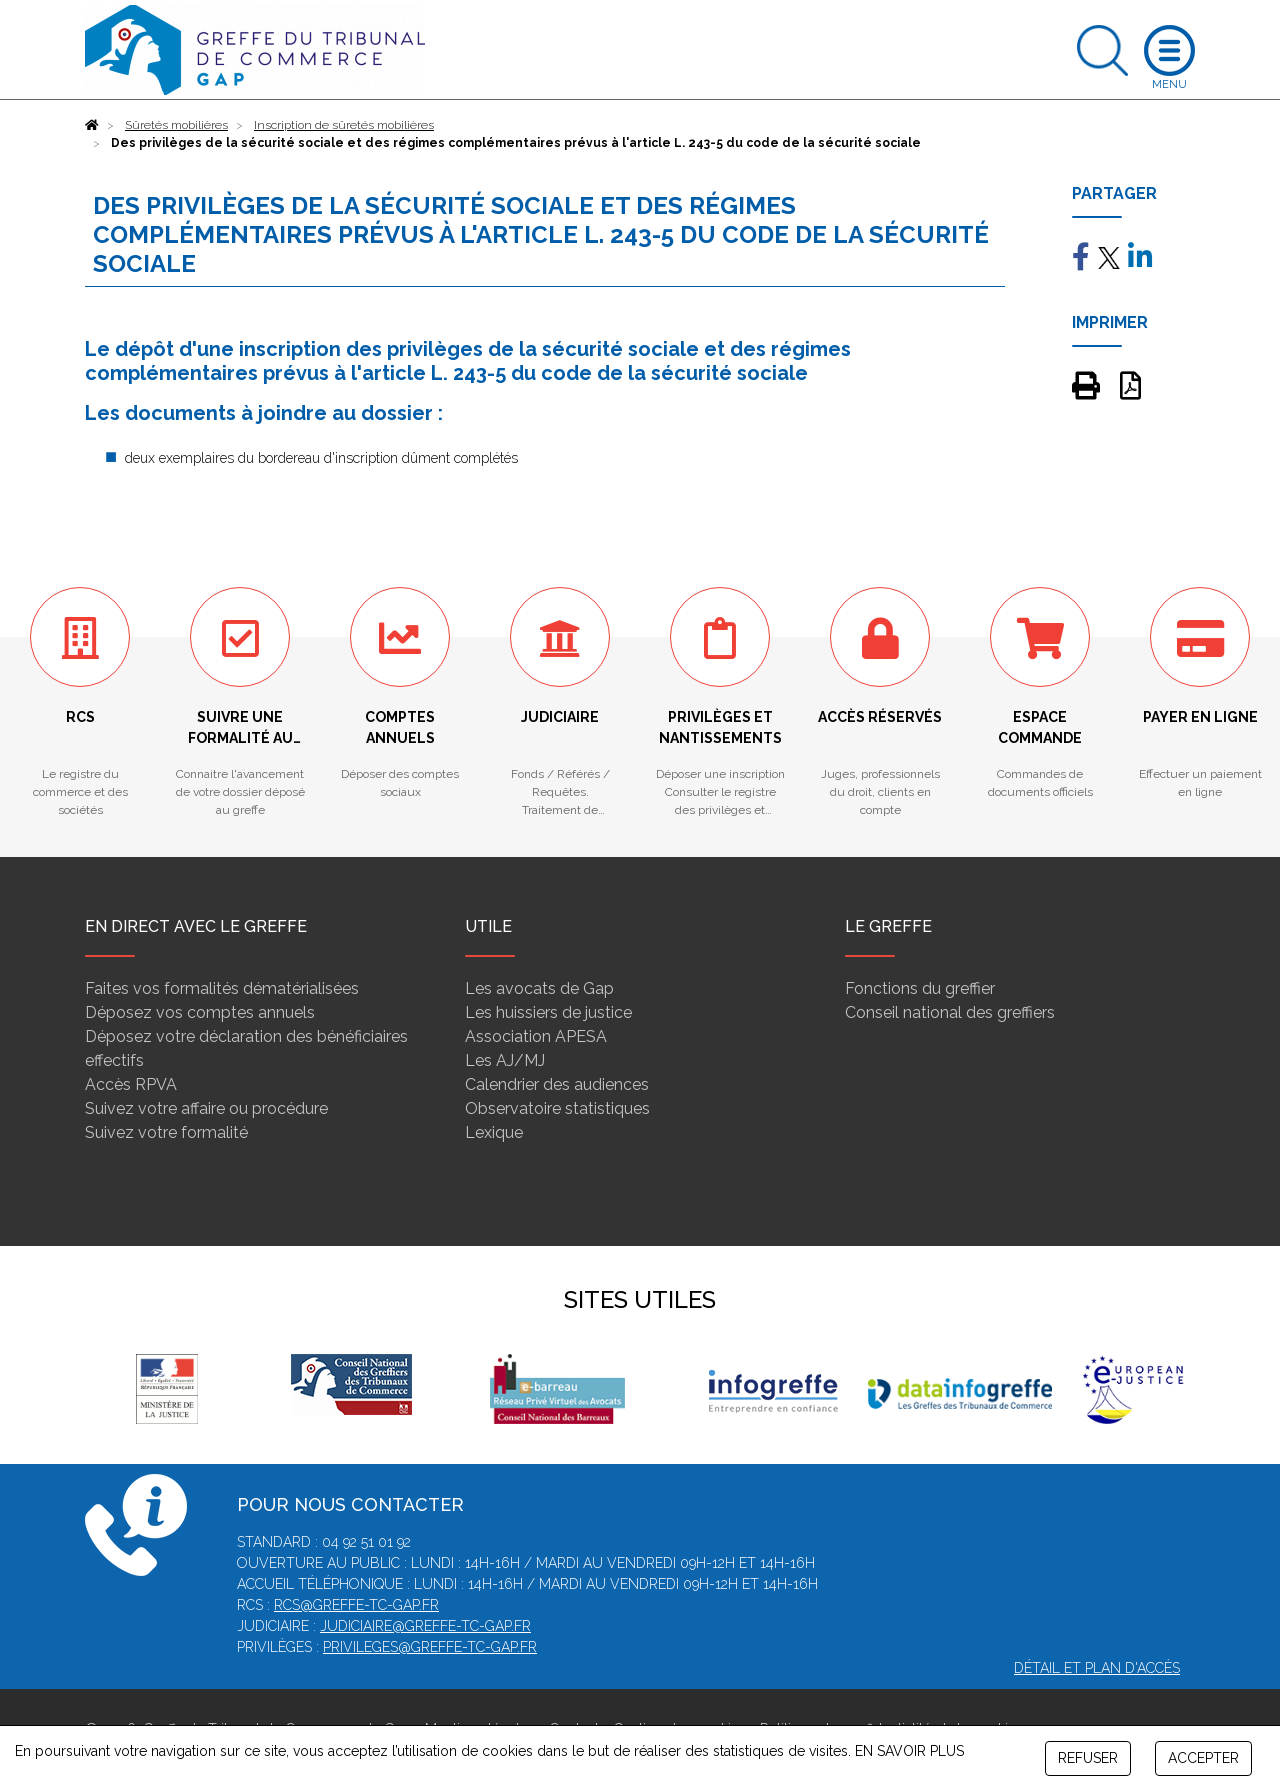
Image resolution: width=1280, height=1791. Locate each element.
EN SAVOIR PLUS (909, 1751)
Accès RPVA (131, 1084)
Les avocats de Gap (539, 988)
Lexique (494, 1132)
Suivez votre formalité (166, 1132)
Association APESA (536, 1036)
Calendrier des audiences (557, 1084)
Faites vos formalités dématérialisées (222, 988)
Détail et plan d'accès (1097, 1668)
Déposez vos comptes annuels (200, 1012)
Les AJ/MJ (505, 1060)
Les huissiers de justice (548, 1012)
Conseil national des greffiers (950, 1012)
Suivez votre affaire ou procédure (206, 1108)
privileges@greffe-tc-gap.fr (430, 1647)
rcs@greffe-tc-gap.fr (356, 1605)
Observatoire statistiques (557, 1108)
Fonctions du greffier (920, 988)
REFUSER (1088, 1758)
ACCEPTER (1203, 1758)
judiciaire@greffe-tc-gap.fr (425, 1626)
